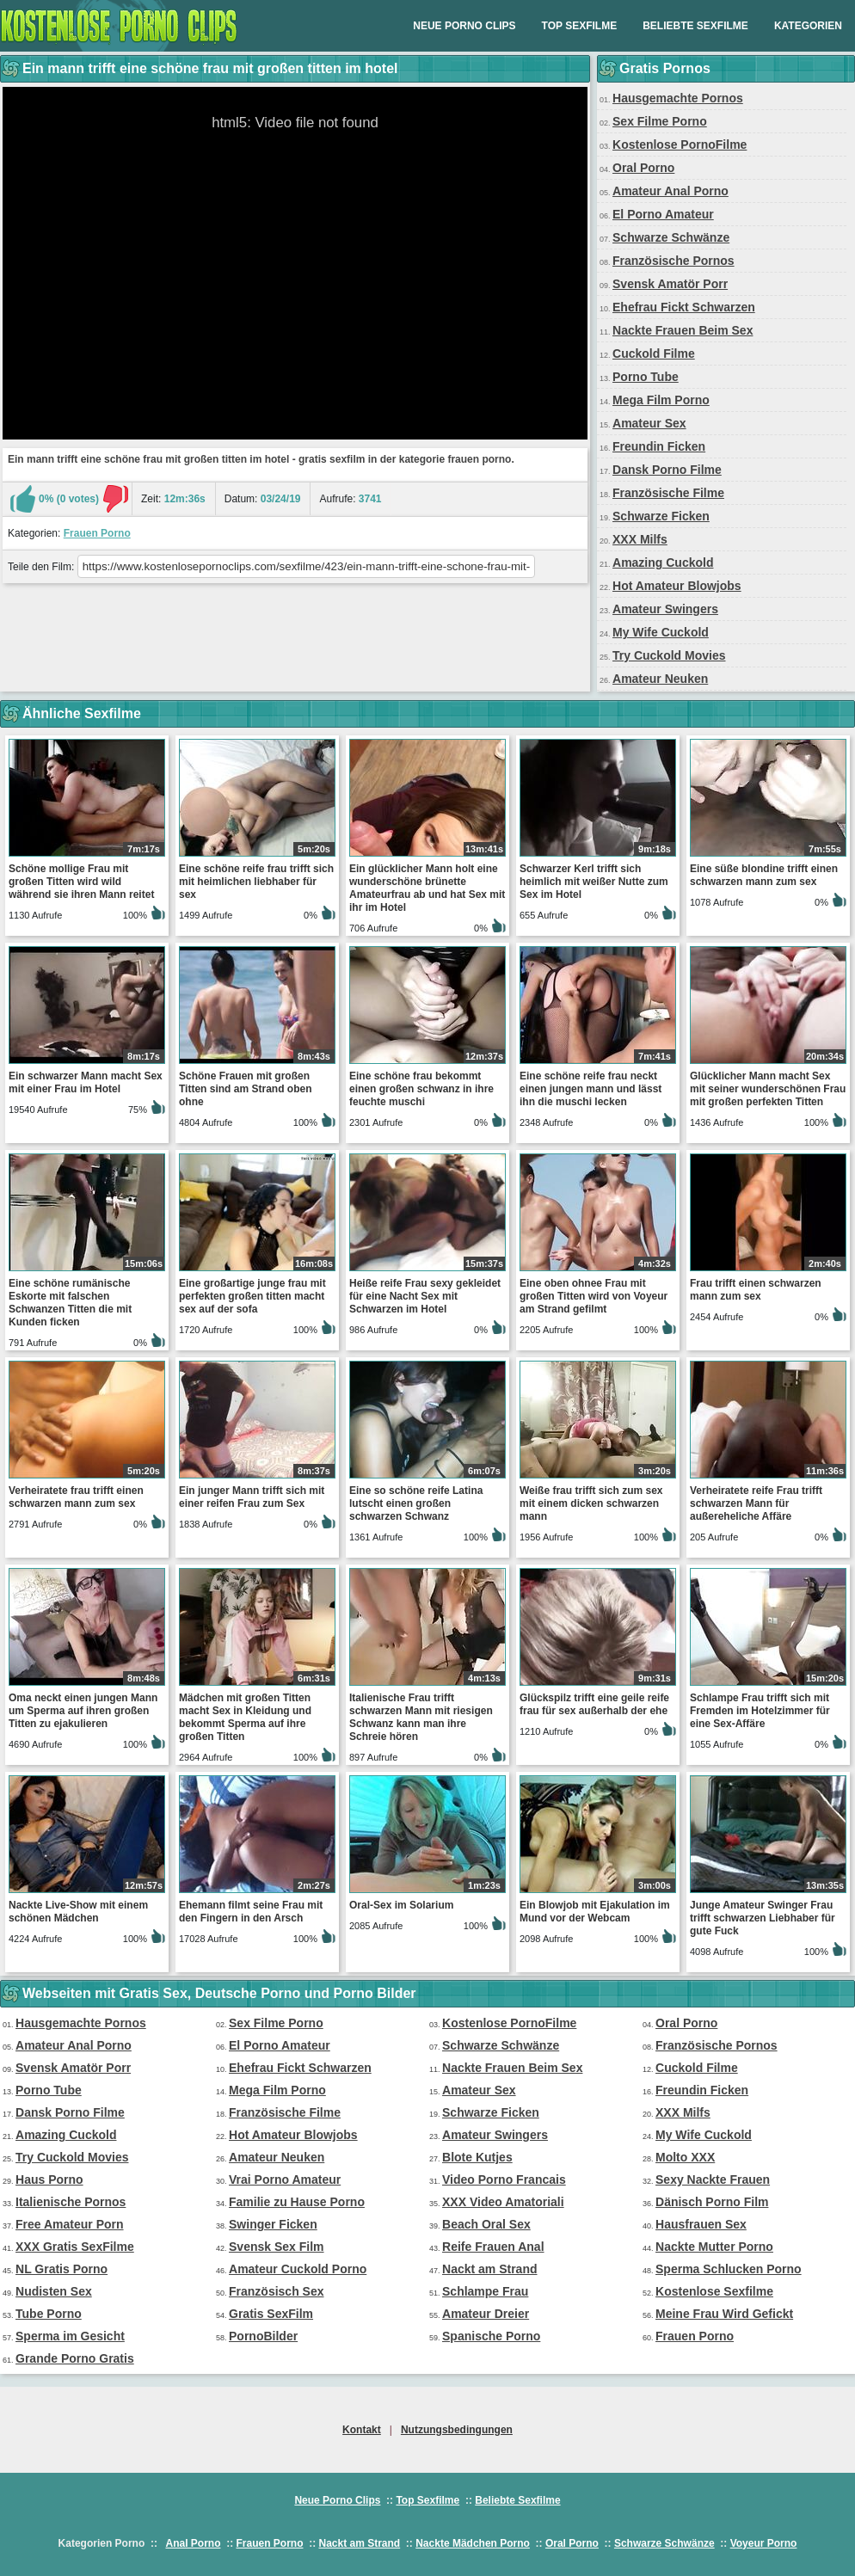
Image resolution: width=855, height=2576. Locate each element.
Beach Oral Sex (486, 2224)
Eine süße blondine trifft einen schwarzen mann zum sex (764, 875)
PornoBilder (263, 2336)
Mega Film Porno (661, 400)
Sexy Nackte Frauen (712, 2179)
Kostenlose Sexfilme (714, 2291)
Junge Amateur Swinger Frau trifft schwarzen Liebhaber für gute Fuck (762, 1918)
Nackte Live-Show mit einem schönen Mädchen (78, 1911)
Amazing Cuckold (662, 562)
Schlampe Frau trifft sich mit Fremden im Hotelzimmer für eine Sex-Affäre (760, 1711)
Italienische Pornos (70, 2202)
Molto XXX (685, 2157)
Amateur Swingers (665, 609)
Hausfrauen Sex (701, 2224)
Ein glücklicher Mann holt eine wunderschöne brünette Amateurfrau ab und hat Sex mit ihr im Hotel (427, 888)
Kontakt (361, 2430)
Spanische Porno (491, 2336)
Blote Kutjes (477, 2157)
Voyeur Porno (763, 2543)
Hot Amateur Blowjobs (676, 586)
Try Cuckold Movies (668, 655)
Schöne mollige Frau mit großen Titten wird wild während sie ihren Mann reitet (81, 882)
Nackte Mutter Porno (714, 2246)
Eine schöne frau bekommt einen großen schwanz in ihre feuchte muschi (421, 1089)
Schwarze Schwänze (670, 237)
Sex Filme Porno (659, 121)
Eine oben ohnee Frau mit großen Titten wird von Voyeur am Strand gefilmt (593, 1296)
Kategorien (808, 26)
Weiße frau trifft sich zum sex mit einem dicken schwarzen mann (591, 1503)
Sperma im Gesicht (70, 2336)
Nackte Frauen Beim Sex (682, 330)
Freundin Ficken (658, 446)
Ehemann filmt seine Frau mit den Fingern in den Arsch (251, 1911)
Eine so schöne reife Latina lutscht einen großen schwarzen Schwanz (416, 1503)
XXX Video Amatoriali (503, 2202)
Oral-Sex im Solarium (401, 1905)
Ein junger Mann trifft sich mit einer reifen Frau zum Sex (251, 1497)
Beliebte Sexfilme (695, 26)
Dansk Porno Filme (667, 469)
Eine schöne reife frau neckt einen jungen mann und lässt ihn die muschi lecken (590, 1089)
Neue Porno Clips (464, 26)
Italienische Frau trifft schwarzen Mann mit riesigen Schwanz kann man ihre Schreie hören (421, 1717)
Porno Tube (645, 377)
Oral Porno (643, 168)
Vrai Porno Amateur (285, 2179)
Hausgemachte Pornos (677, 98)
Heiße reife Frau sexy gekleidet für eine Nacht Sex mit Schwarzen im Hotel (425, 1296)
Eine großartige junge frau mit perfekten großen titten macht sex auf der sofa (252, 1296)
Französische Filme (668, 493)
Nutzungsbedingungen (457, 2430)
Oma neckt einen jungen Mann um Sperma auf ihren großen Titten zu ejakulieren (83, 1711)
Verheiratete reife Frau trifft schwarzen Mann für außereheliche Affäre (756, 1503)
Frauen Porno (97, 533)
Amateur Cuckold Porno (297, 2269)
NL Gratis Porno (61, 2269)
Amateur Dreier (485, 2314)
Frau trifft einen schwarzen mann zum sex (755, 1289)
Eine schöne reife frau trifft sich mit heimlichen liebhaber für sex (256, 882)
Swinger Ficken (273, 2224)
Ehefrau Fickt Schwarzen (683, 307)
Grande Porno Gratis (74, 2358)
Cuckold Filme (653, 353)
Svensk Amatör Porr (670, 284)
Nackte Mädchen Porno (472, 2543)
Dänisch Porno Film (711, 2202)
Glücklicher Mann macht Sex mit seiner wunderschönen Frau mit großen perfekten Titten (768, 1089)
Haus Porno (49, 2179)
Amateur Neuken (660, 678)
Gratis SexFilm (271, 2314)
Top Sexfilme (580, 26)
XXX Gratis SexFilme (74, 2246)
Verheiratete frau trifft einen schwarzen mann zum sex (76, 1497)
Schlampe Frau (485, 2291)
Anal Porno (192, 2543)
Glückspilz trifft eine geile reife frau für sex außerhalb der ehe (594, 1704)
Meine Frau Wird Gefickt (724, 2314)
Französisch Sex (276, 2291)
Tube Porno (48, 2314)
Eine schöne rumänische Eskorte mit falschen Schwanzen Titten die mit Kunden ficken (70, 1302)
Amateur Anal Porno (670, 191)
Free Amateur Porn (69, 2224)
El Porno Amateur (663, 214)
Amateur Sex (649, 423)
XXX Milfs (639, 539)
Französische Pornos (673, 260)
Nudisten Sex (53, 2291)
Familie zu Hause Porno (297, 2202)
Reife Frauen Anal (493, 2246)
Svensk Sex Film (276, 2246)
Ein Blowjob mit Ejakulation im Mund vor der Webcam (595, 1911)
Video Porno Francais (504, 2179)
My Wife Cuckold (660, 632)
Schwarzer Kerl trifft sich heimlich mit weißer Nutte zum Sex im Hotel (594, 882)
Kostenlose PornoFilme (679, 144)
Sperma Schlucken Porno (728, 2269)
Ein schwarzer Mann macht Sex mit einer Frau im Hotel (86, 1082)
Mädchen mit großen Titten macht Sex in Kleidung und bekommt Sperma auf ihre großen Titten (245, 1717)
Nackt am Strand (489, 2269)
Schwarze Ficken (661, 516)
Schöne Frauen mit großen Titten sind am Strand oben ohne (245, 1089)
